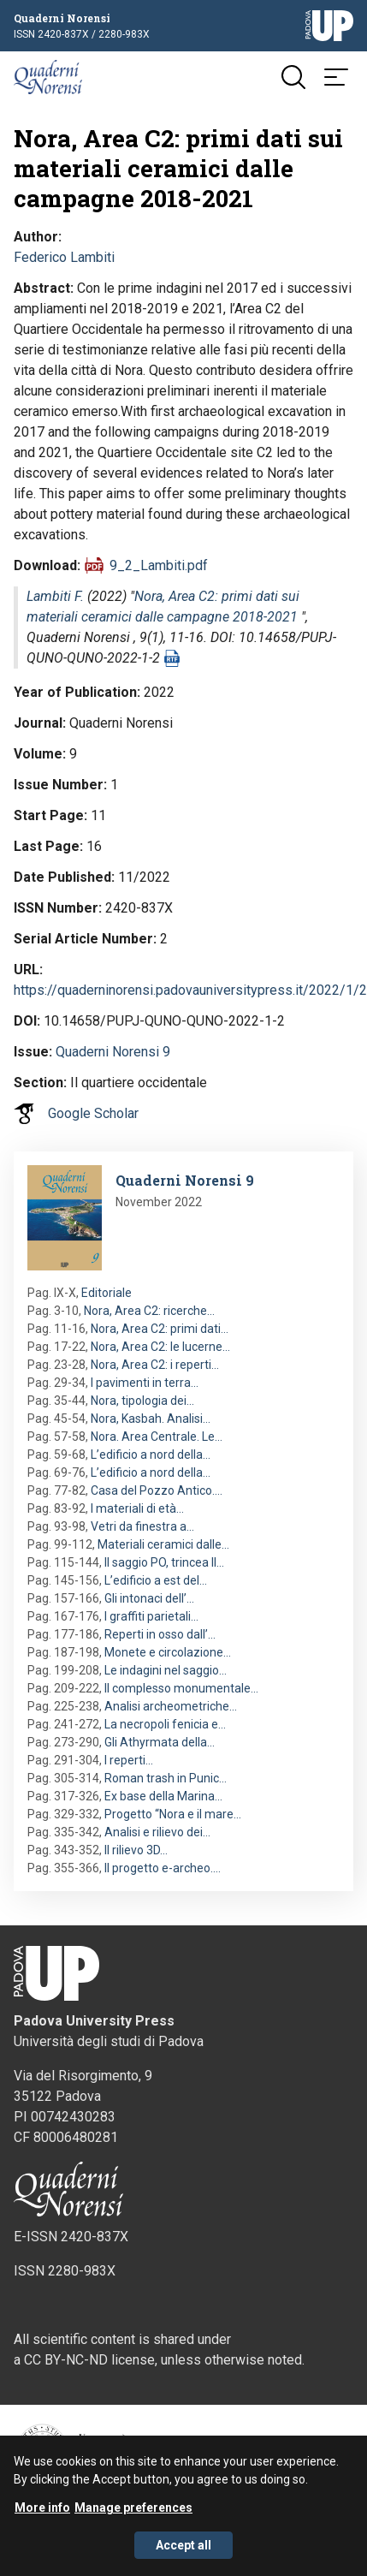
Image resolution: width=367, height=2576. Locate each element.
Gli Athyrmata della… (159, 1742)
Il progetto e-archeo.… (162, 1868)
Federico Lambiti (64, 257)
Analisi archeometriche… (170, 1706)
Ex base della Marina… (163, 1796)
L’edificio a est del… (155, 1580)
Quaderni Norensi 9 (113, 1052)
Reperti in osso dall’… (160, 1634)
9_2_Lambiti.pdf (159, 565)
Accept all (183, 2554)
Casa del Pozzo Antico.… (156, 1490)
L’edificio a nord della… (150, 1454)
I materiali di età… (137, 1508)
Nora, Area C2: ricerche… (149, 1311)
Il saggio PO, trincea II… (164, 1562)
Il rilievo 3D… (136, 1850)
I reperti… (128, 1760)
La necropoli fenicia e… (165, 1724)
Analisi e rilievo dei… (157, 1832)
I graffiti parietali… (151, 1616)
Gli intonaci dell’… (149, 1598)
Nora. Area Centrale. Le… (156, 1436)
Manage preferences (133, 2516)
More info (42, 2516)
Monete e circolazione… (167, 1652)
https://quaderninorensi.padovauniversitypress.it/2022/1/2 (190, 990)
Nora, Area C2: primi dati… (159, 1329)
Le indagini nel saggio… (165, 1670)
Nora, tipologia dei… (142, 1400)
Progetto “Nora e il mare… (172, 1814)
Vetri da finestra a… (142, 1526)
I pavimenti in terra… (144, 1382)
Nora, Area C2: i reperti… (155, 1364)
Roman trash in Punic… (165, 1778)
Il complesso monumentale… (181, 1688)
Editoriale (106, 1293)
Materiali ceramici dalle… (163, 1544)
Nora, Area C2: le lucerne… (160, 1346)
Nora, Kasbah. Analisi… (150, 1418)
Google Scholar (93, 1113)
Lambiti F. (55, 596)
